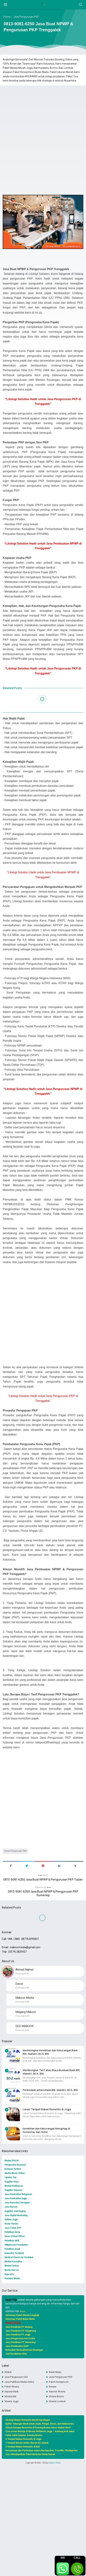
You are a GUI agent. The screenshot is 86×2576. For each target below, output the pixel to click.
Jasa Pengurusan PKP (16, 1933)
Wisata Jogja (12, 2498)
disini (22, 2407)
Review (53, 2483)
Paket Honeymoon (59, 2478)
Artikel (8, 2468)
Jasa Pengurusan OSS (17, 2473)
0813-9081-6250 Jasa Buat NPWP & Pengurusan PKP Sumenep (43, 1979)
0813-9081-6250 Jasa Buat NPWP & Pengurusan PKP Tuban (43, 1963)
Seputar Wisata (57, 2488)
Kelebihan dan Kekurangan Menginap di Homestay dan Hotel (47, 2218)
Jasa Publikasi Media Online (20, 2478)
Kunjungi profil (22, 2061)
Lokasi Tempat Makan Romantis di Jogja (47, 2197)
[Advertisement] (43, 136)
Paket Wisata (12, 2483)
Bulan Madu (55, 2468)
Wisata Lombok (57, 2498)
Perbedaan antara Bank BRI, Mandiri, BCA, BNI (51, 2178)
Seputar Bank (12, 2488)
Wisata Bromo (57, 2493)
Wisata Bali (11, 2493)
